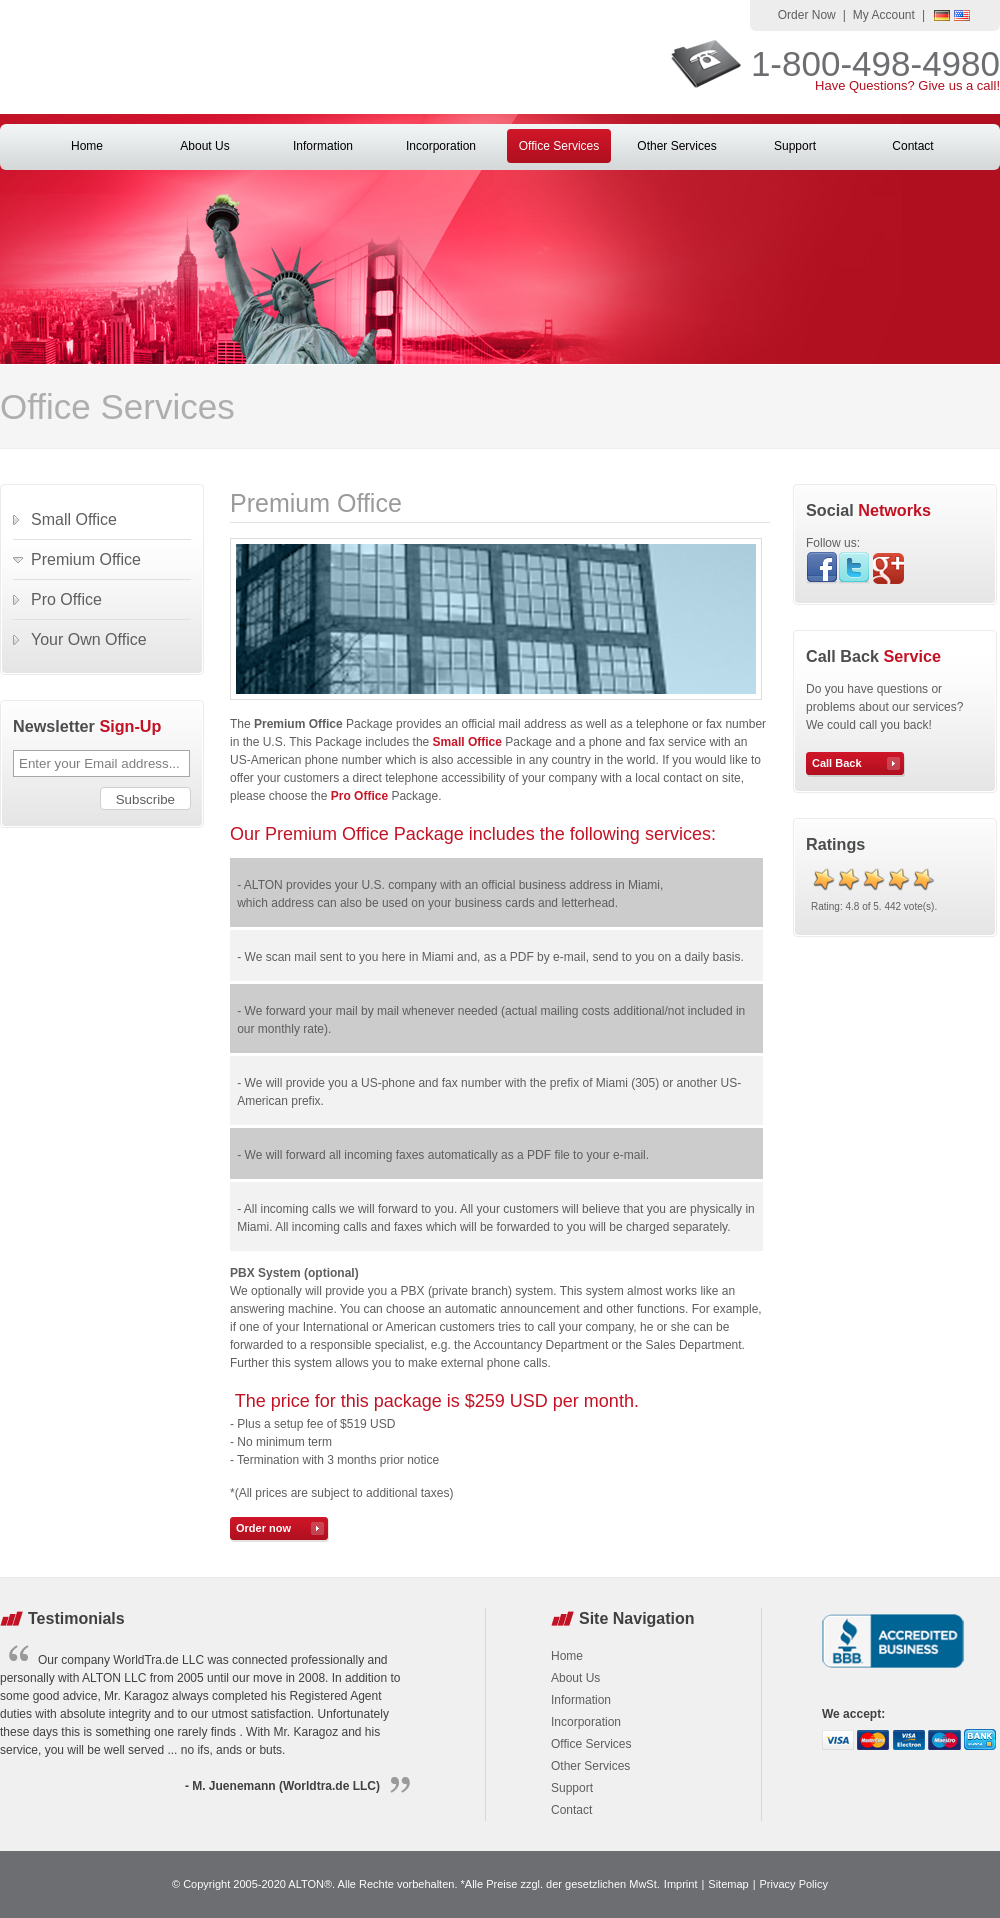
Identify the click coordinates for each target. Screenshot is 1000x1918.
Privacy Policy (794, 1884)
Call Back (837, 763)
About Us (204, 146)
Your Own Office (89, 639)
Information (323, 146)
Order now (263, 1528)
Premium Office (86, 559)
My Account (884, 15)
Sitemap (728, 1884)
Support (795, 146)
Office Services (559, 146)
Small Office (467, 742)
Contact (912, 146)
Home (87, 146)
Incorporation (441, 146)
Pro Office (66, 599)
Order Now (807, 15)
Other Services (676, 146)
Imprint (681, 1884)
